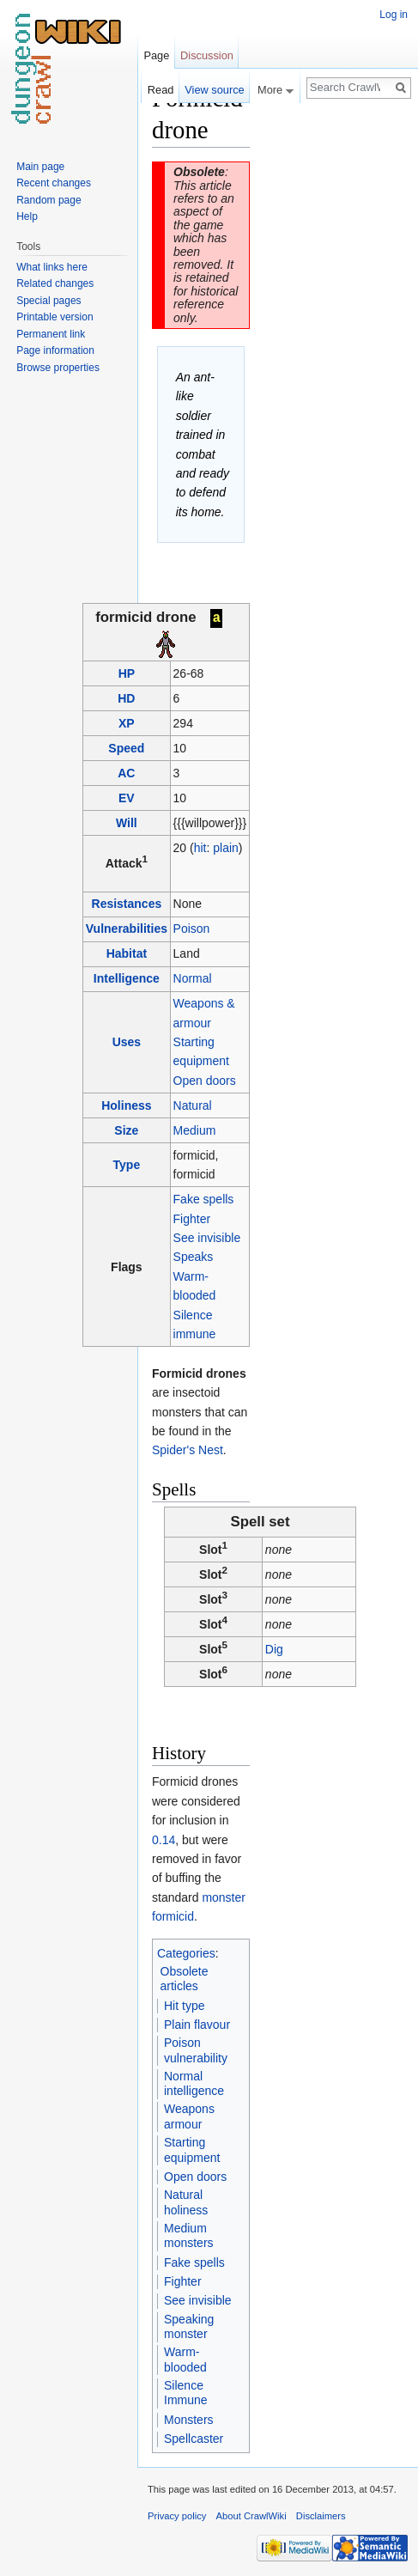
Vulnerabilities (126, 928)
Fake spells (203, 1198)
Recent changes (53, 183)
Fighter (192, 1218)
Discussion (206, 55)
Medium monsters (189, 2235)
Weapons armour (189, 2116)
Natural (192, 1104)
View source (214, 89)
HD (126, 697)
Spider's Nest (187, 1450)
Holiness (126, 1104)
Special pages (48, 301)
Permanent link (50, 334)
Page (156, 55)
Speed (126, 747)
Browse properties (58, 368)
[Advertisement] (335, 340)
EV (126, 797)
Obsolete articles (185, 1978)
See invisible (207, 1237)
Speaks (193, 1257)
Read (161, 89)
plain (226, 847)
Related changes (55, 283)
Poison (191, 928)
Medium (194, 1129)
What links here (52, 267)
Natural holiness (186, 2201)
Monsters (189, 2419)
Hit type (184, 2005)
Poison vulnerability (195, 2049)
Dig (274, 1648)
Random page (48, 200)
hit (200, 847)
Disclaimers (321, 2515)
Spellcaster (193, 2438)
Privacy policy (177, 2515)
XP (126, 722)
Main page (40, 167)
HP (126, 672)
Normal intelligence (194, 2083)
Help (27, 216)
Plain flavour (197, 2024)
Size (126, 1129)
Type (127, 1164)
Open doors (204, 1080)
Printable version (54, 317)
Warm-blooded (185, 2358)
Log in (393, 15)
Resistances (127, 903)
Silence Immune (186, 2392)
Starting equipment (192, 2149)
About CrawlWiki (251, 2515)
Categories (186, 1952)
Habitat (126, 953)
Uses (126, 1041)
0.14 (163, 1839)
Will (126, 822)
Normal (192, 978)
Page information (55, 350)
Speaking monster (189, 2326)
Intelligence (127, 978)
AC (126, 772)
